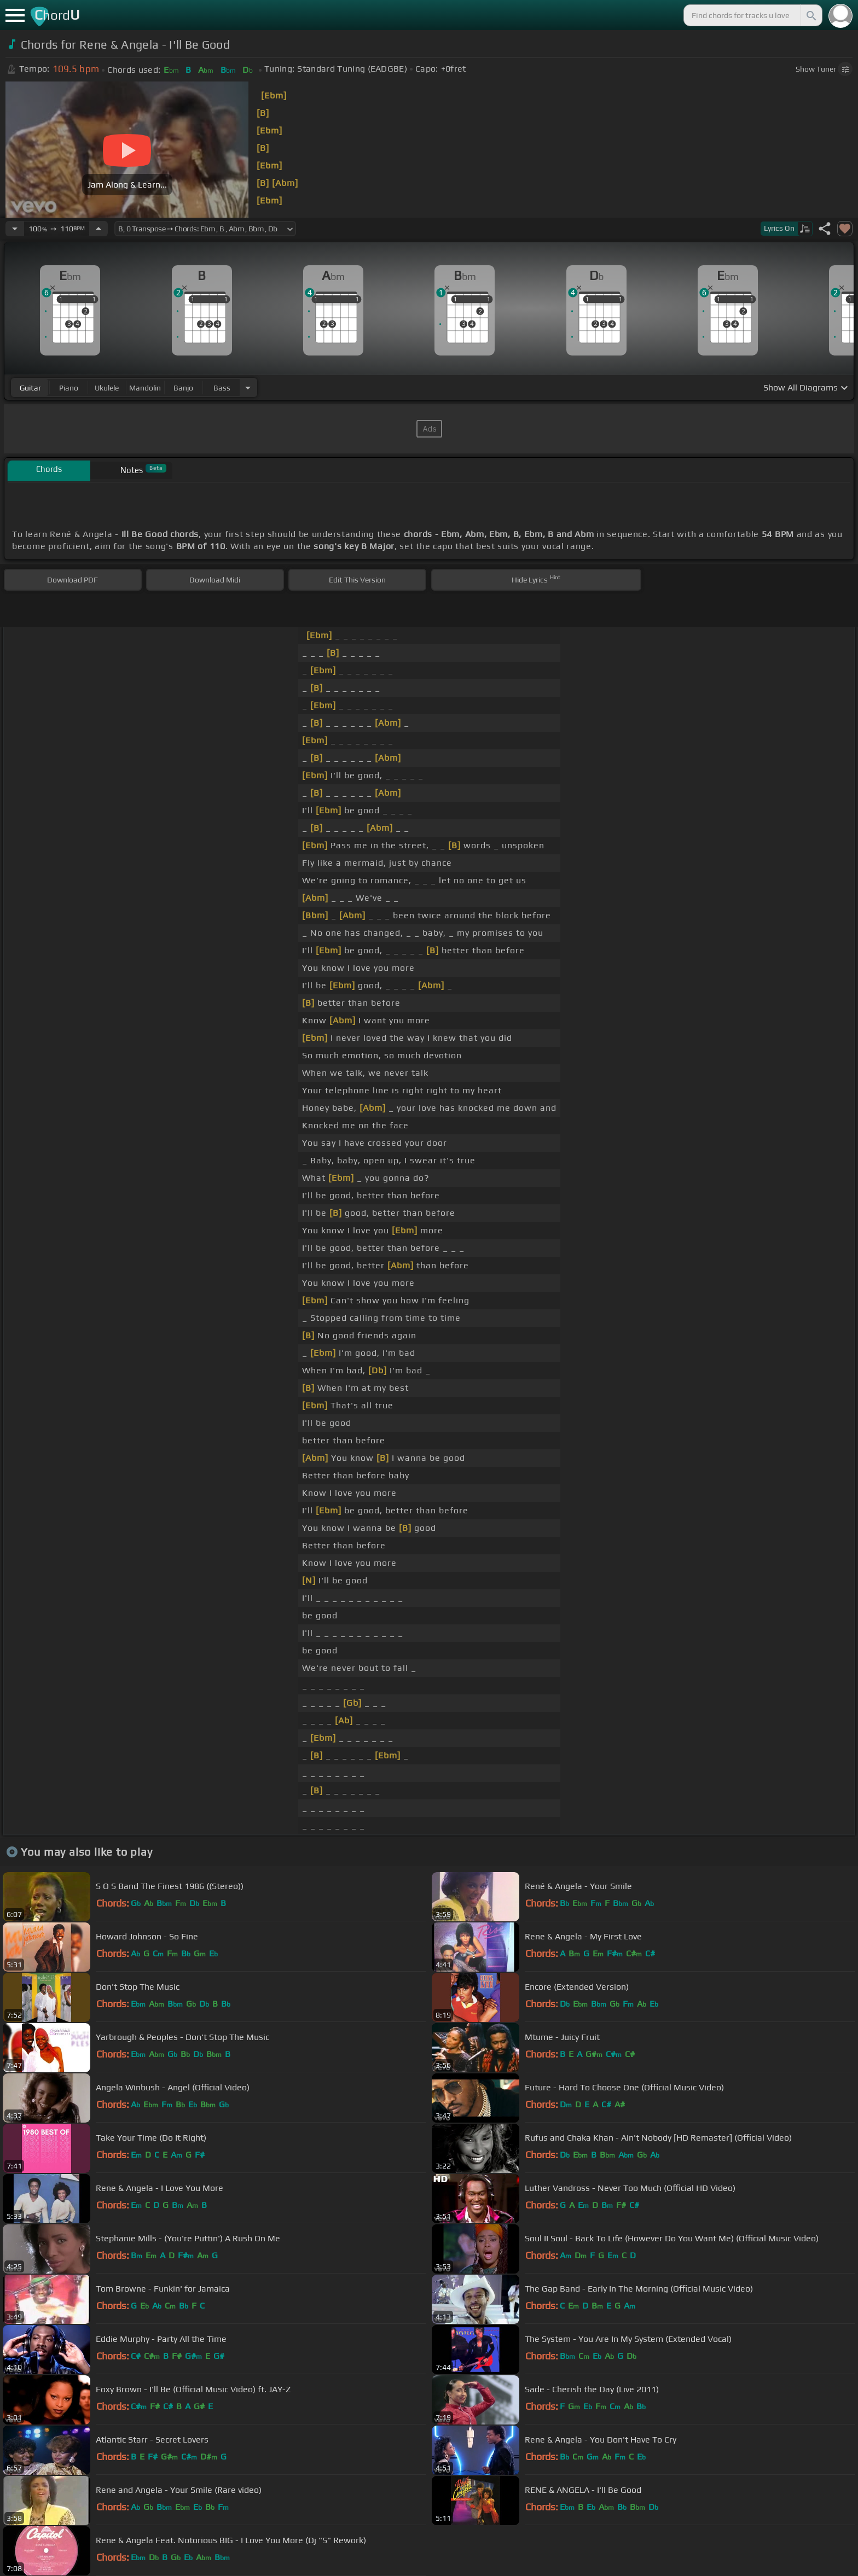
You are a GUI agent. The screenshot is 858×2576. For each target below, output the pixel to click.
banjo (183, 387)
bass (221, 387)
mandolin (145, 387)
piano (68, 387)
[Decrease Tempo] (14, 228)
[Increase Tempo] (98, 228)
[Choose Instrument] (248, 387)
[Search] (810, 15)
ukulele (107, 387)
